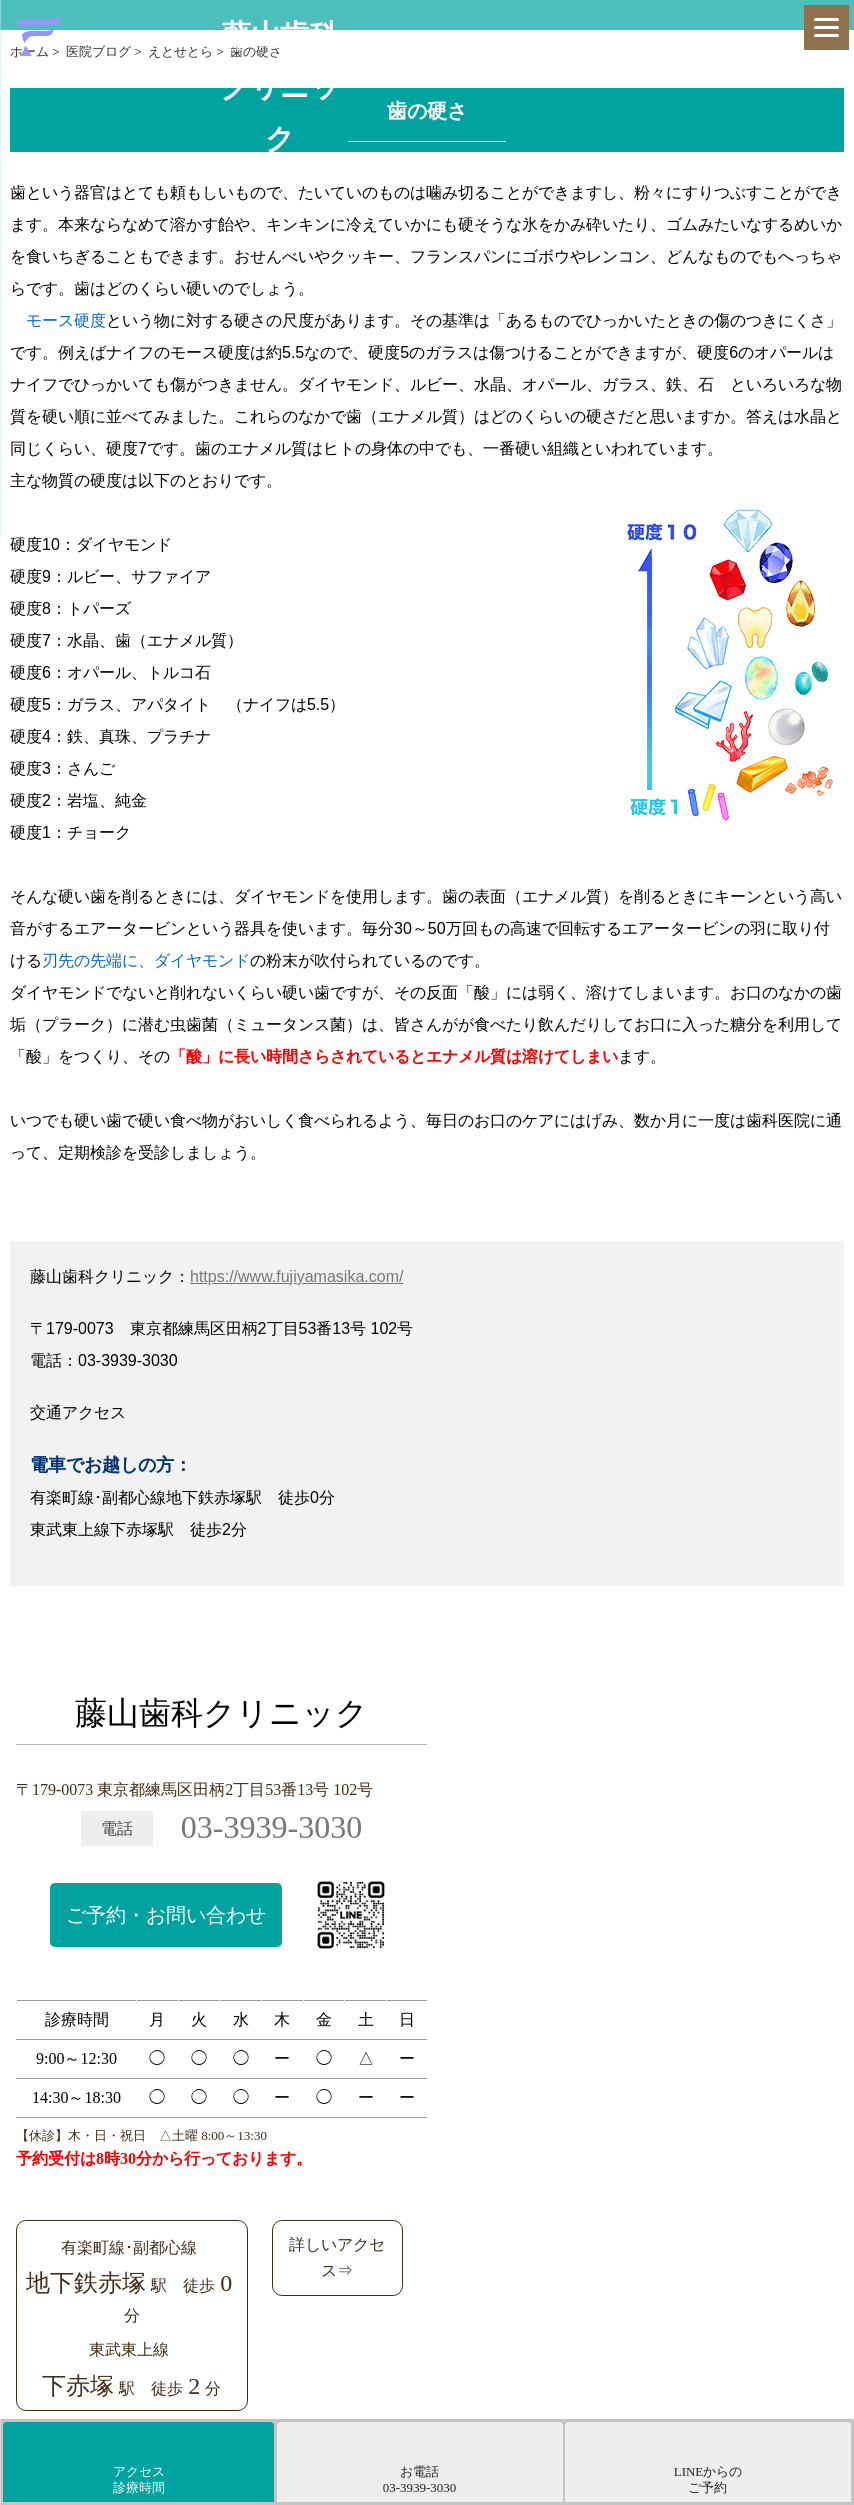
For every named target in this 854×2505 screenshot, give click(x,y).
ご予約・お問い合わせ (166, 1915)
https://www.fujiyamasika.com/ (296, 1276)
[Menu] (826, 27)
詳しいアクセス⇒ (337, 2257)
